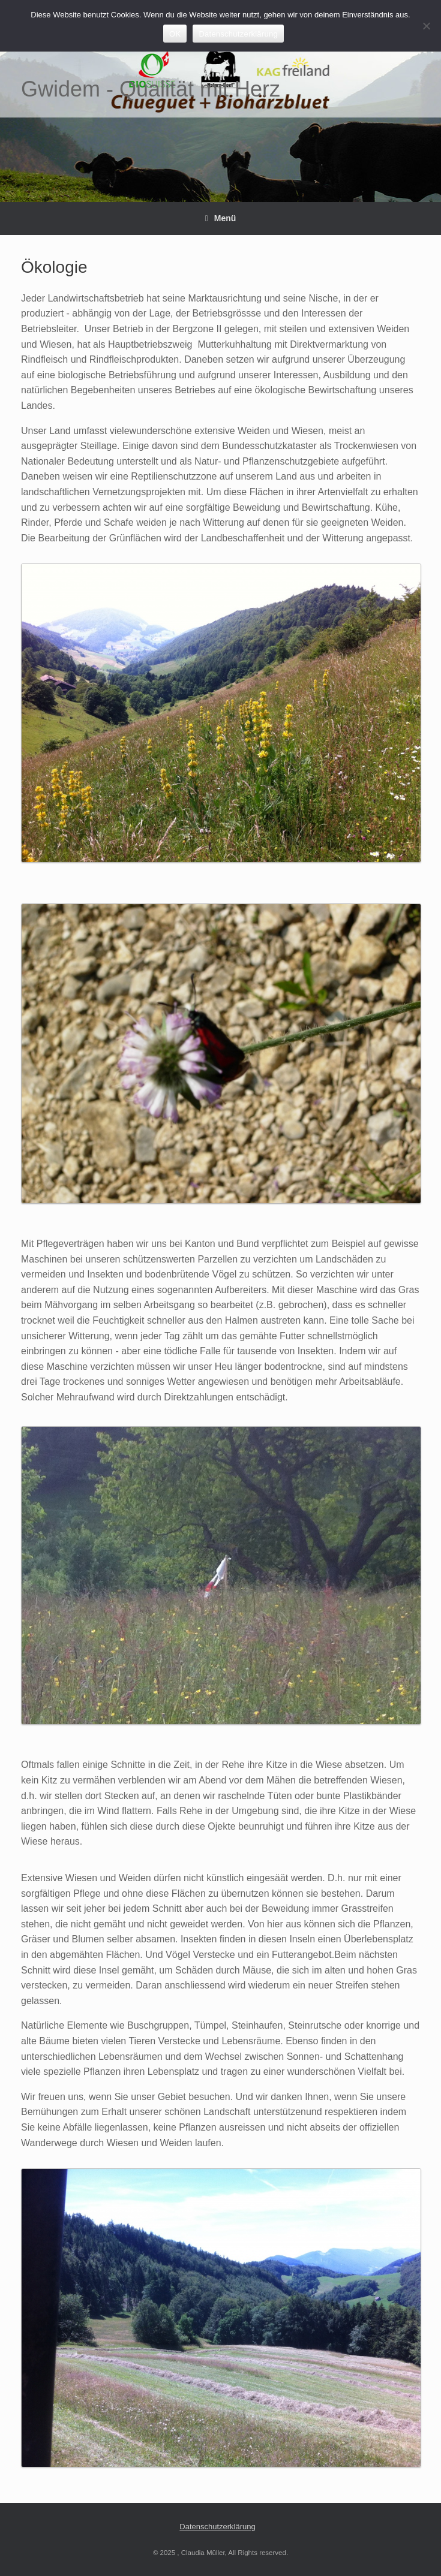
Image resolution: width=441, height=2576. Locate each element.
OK (175, 33)
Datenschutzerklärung (217, 2526)
